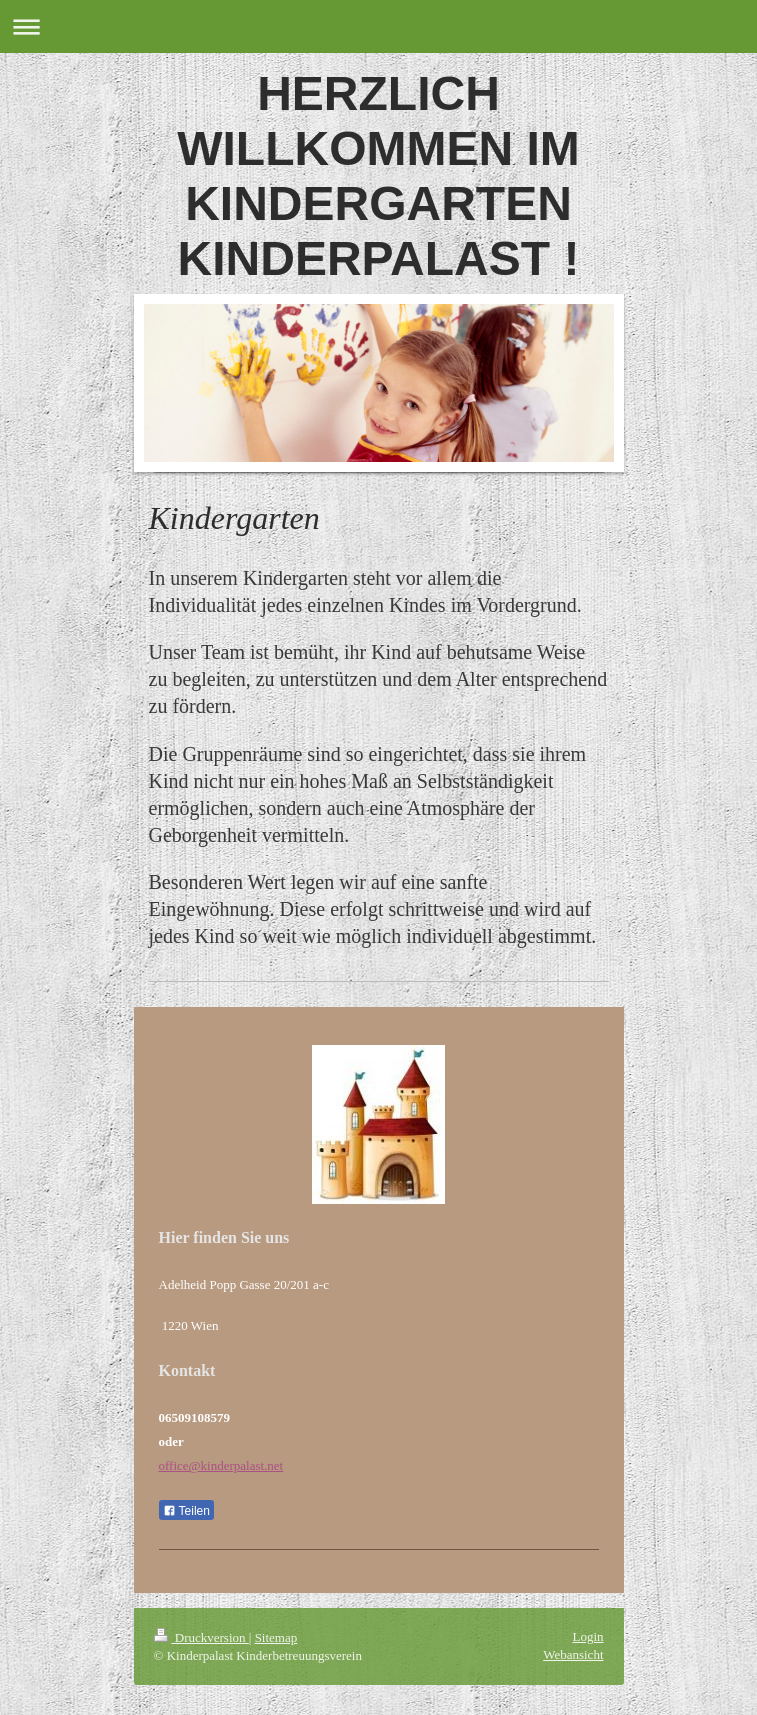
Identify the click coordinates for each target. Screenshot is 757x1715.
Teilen (186, 1511)
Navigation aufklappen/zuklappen (378, 26)
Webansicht (573, 1654)
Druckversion (201, 1637)
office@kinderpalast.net (221, 1465)
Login (587, 1636)
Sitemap (276, 1637)
